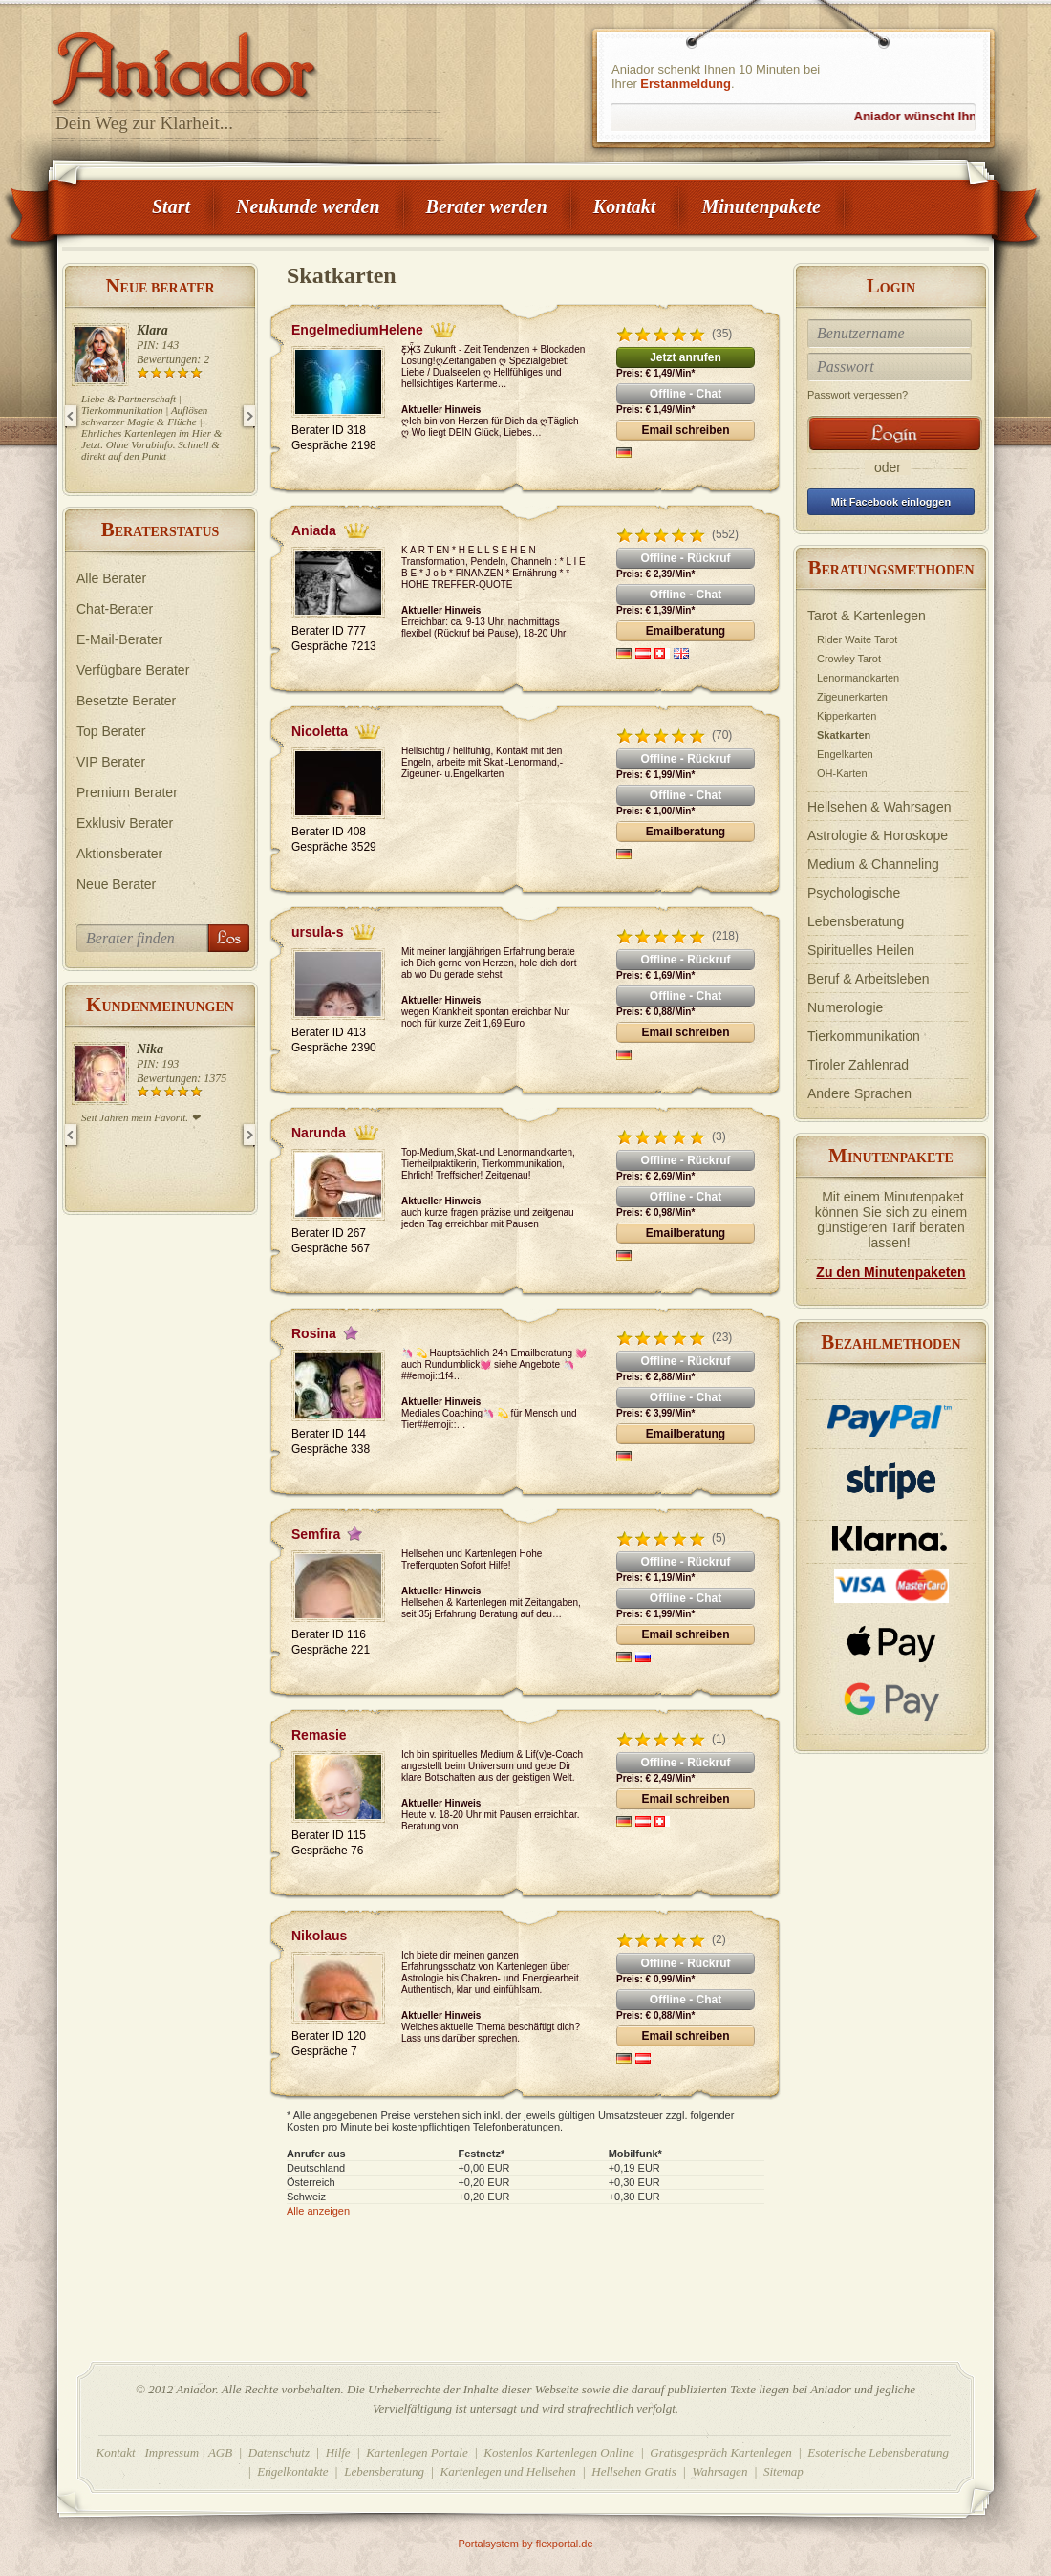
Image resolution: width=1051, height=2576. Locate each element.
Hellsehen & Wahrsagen (879, 806)
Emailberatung (685, 631)
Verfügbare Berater (132, 670)
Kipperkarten (846, 716)
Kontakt (624, 206)
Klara (152, 330)
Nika (150, 1049)
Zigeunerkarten (852, 697)
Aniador (248, 62)
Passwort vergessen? (857, 394)
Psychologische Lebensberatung (855, 907)
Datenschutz (279, 2452)
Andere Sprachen (859, 1093)
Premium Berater (127, 792)
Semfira (315, 1534)
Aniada (313, 530)
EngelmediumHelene (357, 329)
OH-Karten (842, 773)
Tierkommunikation (863, 1036)
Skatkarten (843, 735)
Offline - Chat (685, 393)
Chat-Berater (114, 609)
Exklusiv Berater (124, 823)
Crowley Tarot (849, 658)
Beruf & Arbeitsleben (868, 978)
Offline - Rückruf (685, 558)
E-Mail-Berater (119, 639)
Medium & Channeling (873, 864)
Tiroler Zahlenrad (858, 1064)
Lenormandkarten (858, 677)
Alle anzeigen (318, 2211)
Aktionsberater (119, 853)
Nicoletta (319, 731)
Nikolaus (319, 1935)
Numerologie (845, 1007)
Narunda (318, 1132)
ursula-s (317, 932)
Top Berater (110, 731)
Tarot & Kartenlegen (866, 615)
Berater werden (486, 206)
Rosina (313, 1333)
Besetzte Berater (126, 700)
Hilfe (338, 2452)
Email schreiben (685, 430)
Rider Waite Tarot (857, 639)
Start (171, 206)
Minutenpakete (760, 206)
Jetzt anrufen (685, 357)
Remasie (319, 1735)
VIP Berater (110, 761)
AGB (220, 2452)
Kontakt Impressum (148, 2452)
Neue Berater (116, 884)
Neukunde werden (308, 206)
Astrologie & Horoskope (877, 835)
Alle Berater (111, 578)
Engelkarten (845, 754)
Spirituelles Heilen (860, 950)
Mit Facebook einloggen (891, 502)
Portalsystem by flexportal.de (525, 2543)
